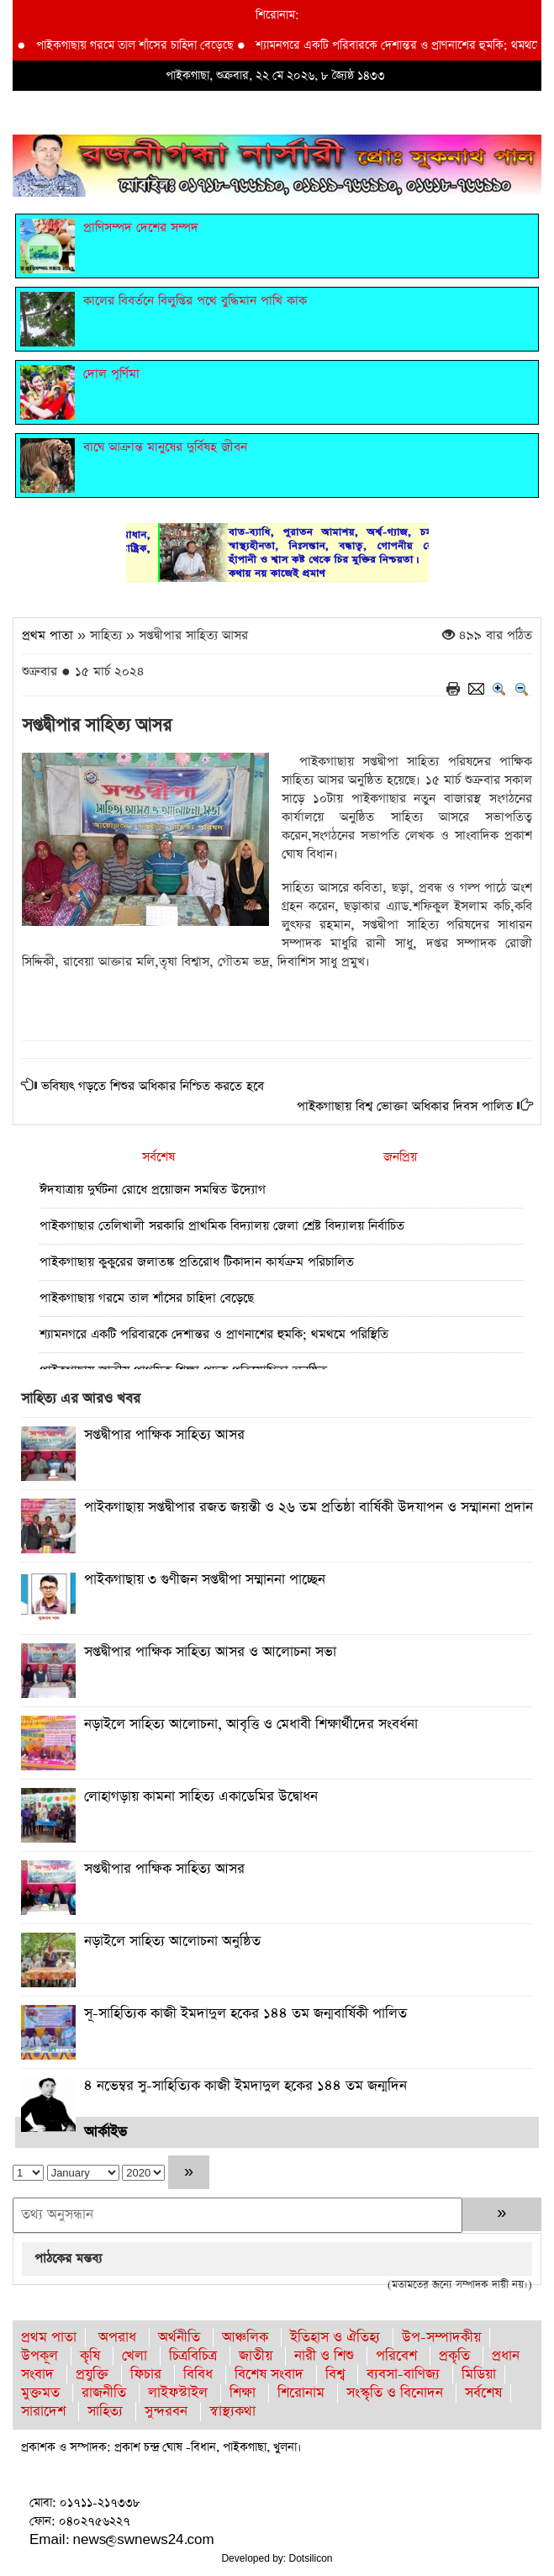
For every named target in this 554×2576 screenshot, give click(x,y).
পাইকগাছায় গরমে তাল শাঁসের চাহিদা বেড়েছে (142, 45)
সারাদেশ (43, 2411)
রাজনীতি (104, 2393)
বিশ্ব (335, 2374)
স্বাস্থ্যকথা (232, 2411)
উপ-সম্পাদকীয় (441, 2337)
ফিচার (145, 2374)
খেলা (134, 2356)
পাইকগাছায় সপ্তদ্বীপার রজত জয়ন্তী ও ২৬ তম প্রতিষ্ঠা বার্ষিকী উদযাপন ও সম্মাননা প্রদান (308, 1507)
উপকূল (39, 2356)
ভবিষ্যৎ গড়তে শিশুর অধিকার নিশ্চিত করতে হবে (152, 1086)
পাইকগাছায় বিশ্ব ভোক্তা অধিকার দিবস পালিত (405, 1106)
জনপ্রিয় (400, 1157)
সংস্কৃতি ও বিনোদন (394, 2393)
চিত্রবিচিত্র (193, 2356)
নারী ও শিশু (324, 2356)
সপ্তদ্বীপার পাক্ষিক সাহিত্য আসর (164, 1435)
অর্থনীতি (179, 2337)
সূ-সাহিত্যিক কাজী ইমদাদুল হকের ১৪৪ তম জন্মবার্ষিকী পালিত (245, 2013)
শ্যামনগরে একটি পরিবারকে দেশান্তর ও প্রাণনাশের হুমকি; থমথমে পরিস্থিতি (214, 1334)
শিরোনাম (300, 2393)
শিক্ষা (243, 2393)
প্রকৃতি (454, 2356)
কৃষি (90, 2356)
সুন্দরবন (166, 2411)
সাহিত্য (105, 2411)
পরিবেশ (396, 2356)
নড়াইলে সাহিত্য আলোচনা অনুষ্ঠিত (172, 1941)
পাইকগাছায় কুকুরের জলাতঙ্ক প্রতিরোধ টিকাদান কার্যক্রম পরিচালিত (197, 1262)
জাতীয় (255, 2356)
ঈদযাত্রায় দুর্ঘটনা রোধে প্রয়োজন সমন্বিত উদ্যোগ (153, 1189)
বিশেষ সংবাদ (269, 2374)
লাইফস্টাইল (178, 2393)
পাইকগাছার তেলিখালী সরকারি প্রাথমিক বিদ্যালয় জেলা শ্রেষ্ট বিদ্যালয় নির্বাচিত (222, 1226)
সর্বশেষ (158, 1157)
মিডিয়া (479, 2374)
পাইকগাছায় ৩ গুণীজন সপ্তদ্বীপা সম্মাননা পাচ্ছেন (204, 1580)
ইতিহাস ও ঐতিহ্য (335, 2337)
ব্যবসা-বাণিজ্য (403, 2374)
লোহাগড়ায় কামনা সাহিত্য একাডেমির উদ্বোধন (201, 1796)
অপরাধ (117, 2337)
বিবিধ (198, 2374)
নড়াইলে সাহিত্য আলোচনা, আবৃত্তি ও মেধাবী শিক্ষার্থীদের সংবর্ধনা (251, 1724)
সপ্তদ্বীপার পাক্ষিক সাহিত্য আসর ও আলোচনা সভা (210, 1652)
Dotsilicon (311, 2558)
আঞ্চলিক (245, 2337)
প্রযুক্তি (92, 2374)
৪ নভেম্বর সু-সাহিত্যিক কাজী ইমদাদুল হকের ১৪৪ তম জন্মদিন (245, 2086)
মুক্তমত (40, 2393)
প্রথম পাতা (47, 635)
